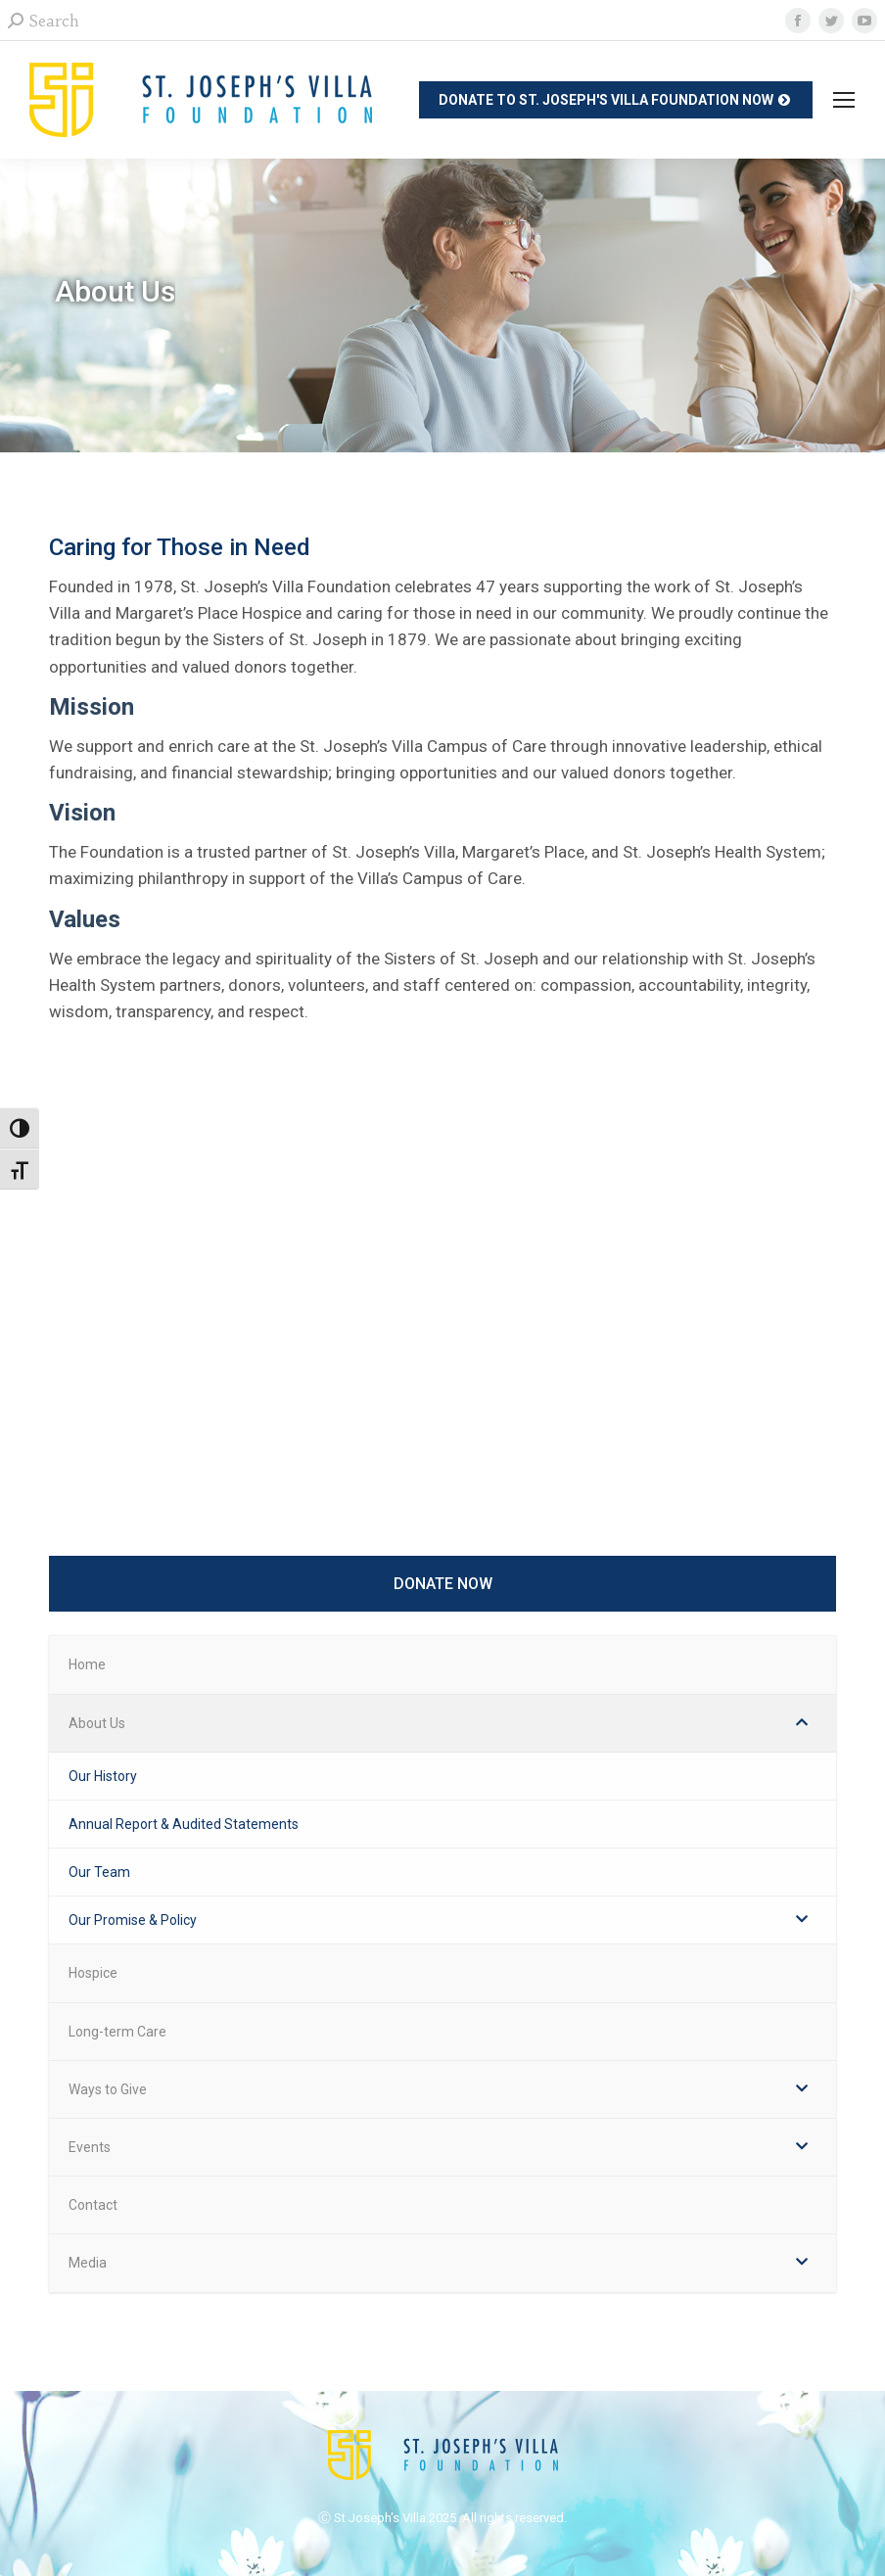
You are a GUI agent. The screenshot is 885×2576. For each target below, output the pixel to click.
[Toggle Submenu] (802, 1723)
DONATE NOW (443, 1583)
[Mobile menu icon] (844, 100)
